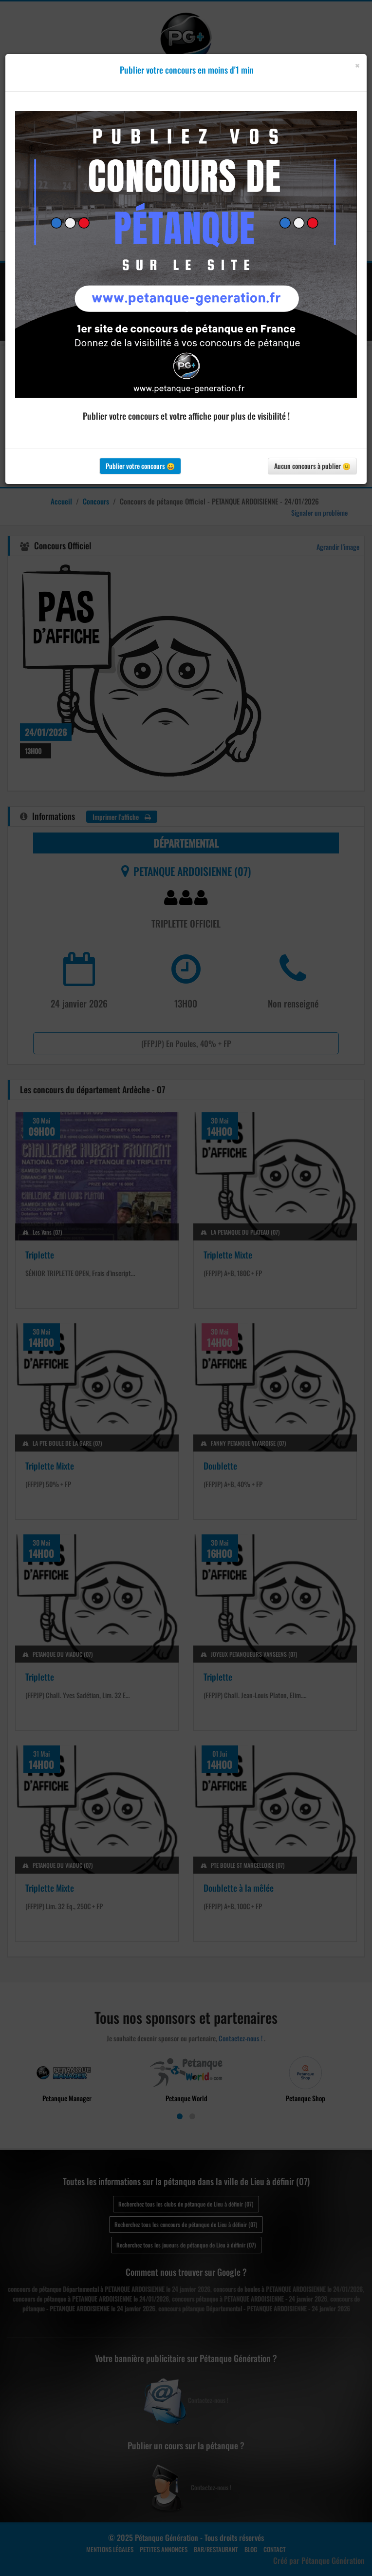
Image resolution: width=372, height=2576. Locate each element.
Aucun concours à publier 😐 (312, 466)
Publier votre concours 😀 (140, 466)
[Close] (357, 65)
